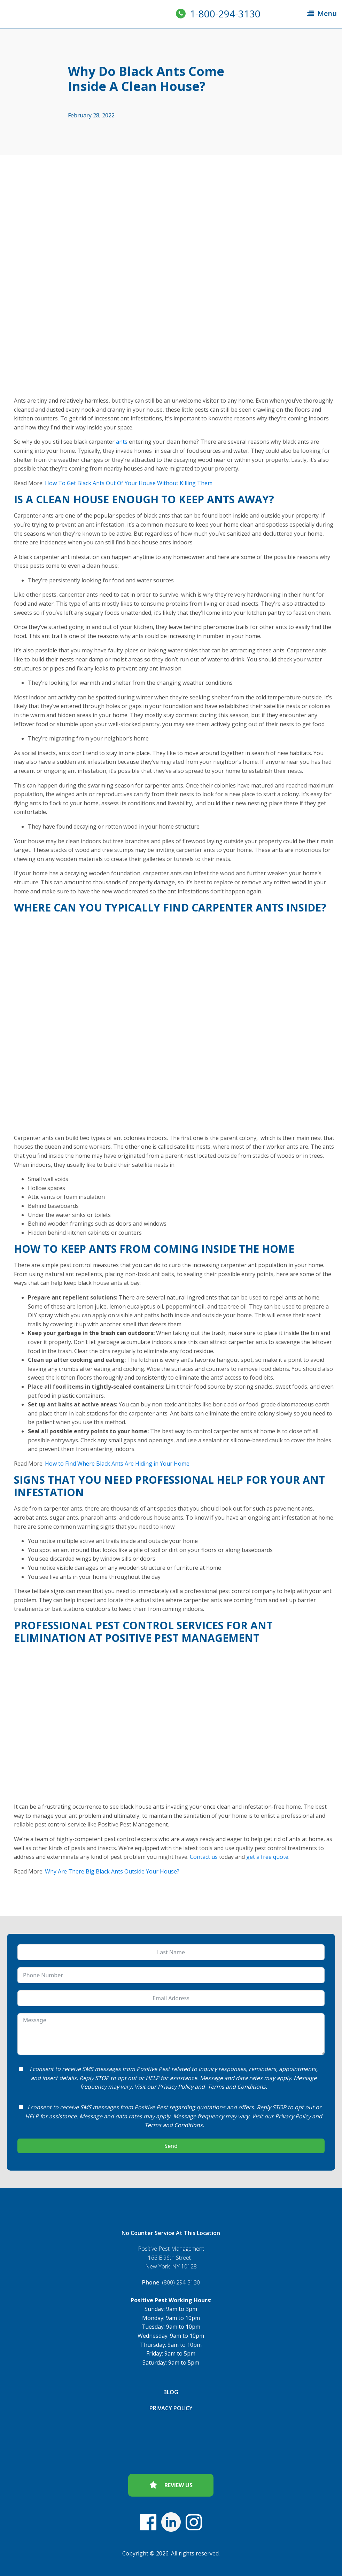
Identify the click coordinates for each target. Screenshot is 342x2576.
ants (121, 441)
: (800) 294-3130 (171, 2282)
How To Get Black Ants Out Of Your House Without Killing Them (128, 483)
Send (171, 2146)
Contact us (204, 1857)
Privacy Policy (175, 2086)
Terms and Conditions (237, 2086)
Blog (170, 2392)
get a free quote (267, 1857)
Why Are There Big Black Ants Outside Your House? (112, 1871)
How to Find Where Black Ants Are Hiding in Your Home (117, 1463)
